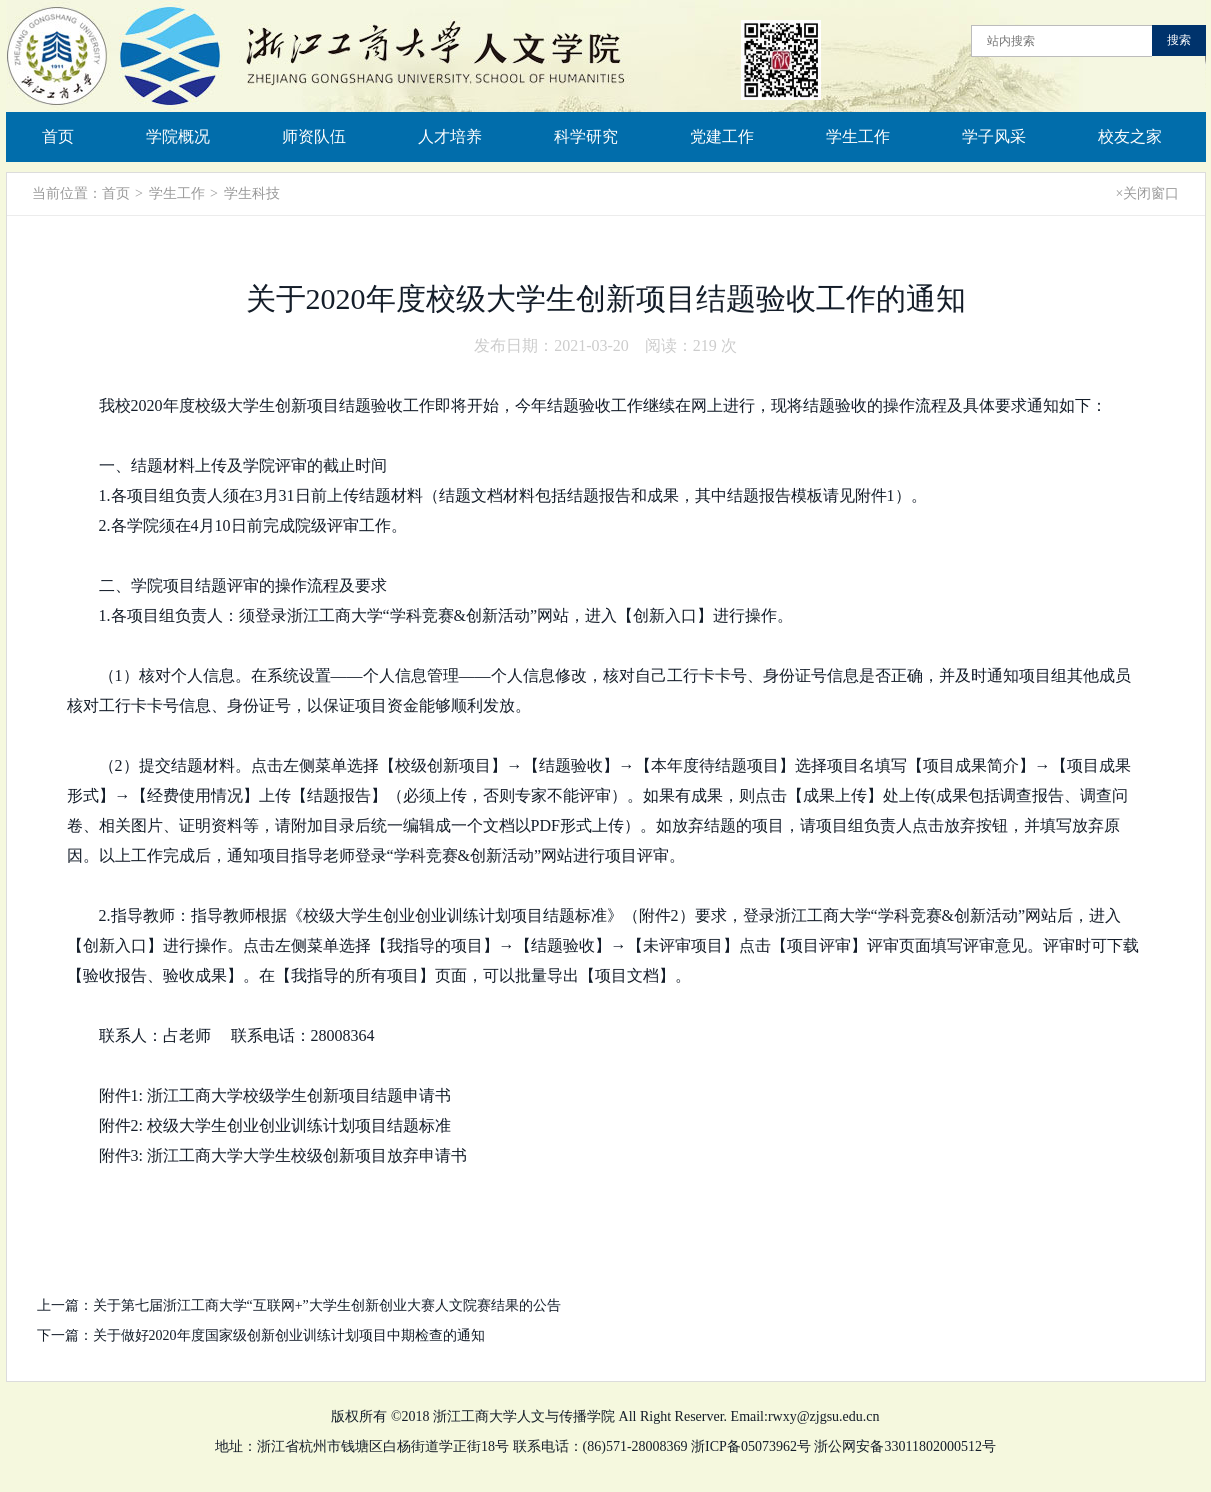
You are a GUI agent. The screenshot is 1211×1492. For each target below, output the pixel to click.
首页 (58, 136)
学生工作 (858, 136)
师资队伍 (314, 136)
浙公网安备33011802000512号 (904, 1446)
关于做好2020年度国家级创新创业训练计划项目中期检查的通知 (289, 1335)
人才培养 (450, 136)
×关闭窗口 (1148, 193)
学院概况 (178, 136)
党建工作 (722, 136)
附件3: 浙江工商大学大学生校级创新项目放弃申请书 (283, 1155)
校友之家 (1130, 136)
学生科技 (252, 193)
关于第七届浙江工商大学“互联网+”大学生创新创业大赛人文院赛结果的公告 (327, 1305)
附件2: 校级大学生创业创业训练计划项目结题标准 (275, 1125)
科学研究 (586, 136)
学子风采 (994, 136)
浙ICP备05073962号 (751, 1446)
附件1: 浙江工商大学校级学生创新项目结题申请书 (275, 1095)
